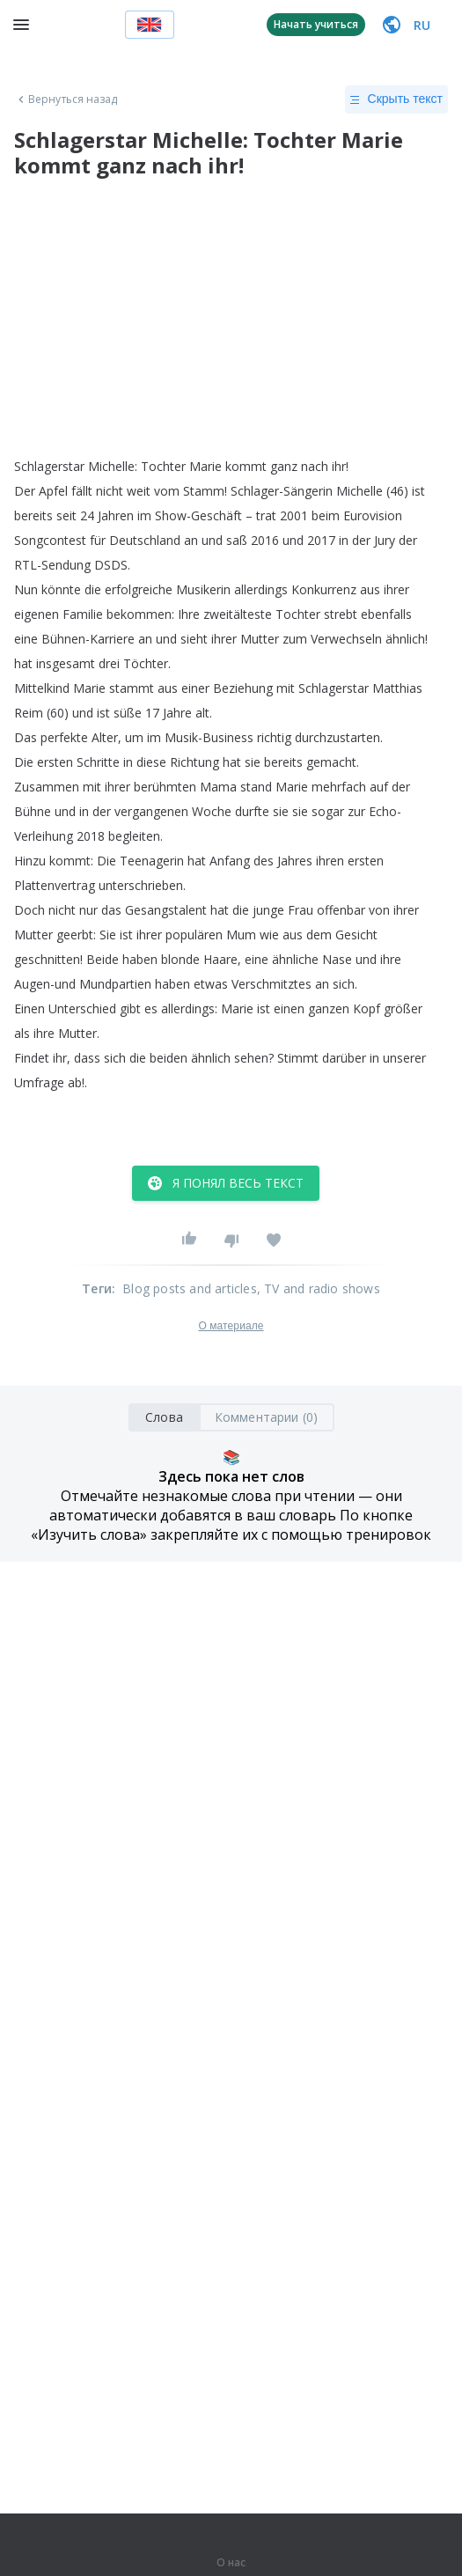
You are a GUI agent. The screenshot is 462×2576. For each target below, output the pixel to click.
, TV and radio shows (318, 1288)
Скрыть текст (396, 99)
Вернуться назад (66, 99)
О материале (230, 1326)
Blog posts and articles (189, 1288)
